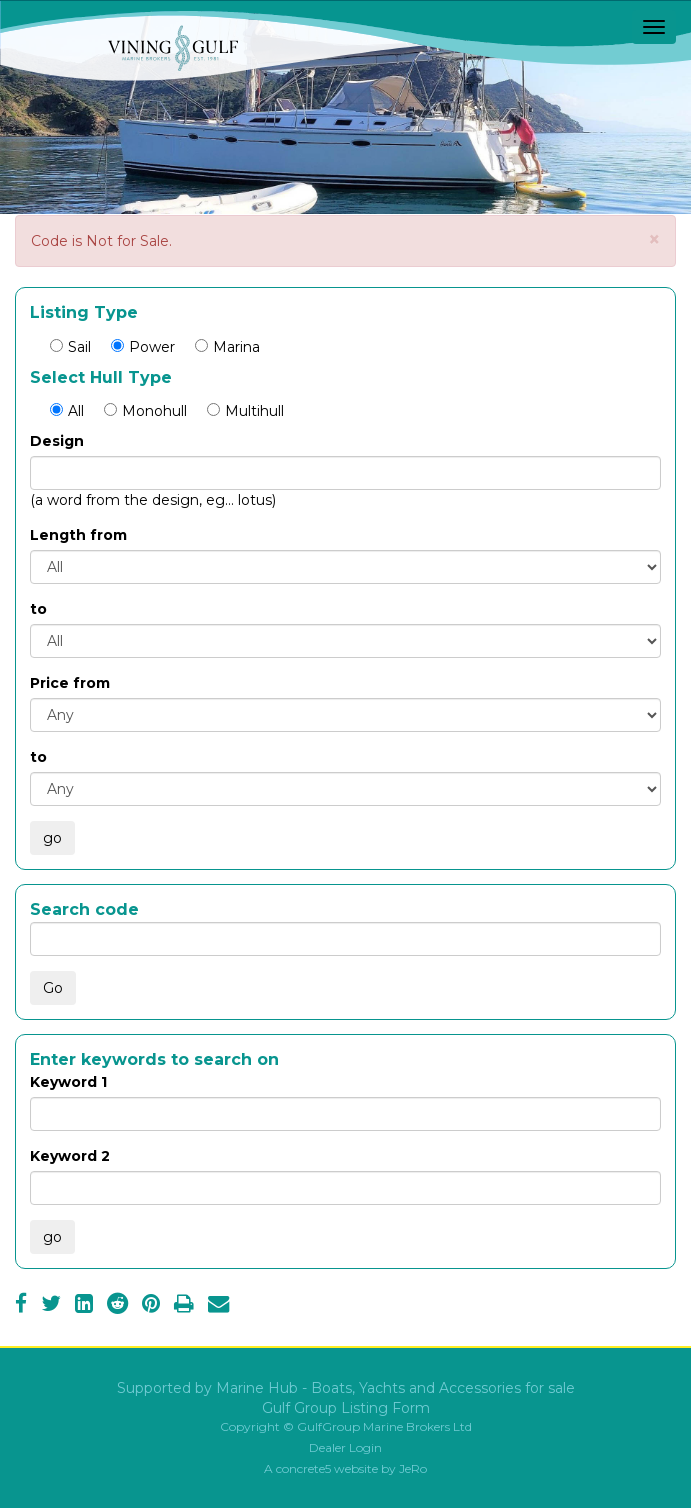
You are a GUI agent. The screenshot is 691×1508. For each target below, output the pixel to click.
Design (57, 441)
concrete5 (303, 1468)
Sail (70, 347)
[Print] (184, 1306)
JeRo (413, 1468)
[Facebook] (21, 1306)
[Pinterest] (151, 1306)
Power (143, 347)
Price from (70, 683)
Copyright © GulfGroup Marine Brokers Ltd (346, 1426)
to (38, 609)
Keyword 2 (70, 1156)
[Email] (218, 1306)
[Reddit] (117, 1306)
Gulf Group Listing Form (346, 1408)
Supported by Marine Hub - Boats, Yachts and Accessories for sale (346, 1388)
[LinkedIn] (84, 1306)
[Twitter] (51, 1306)
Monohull (145, 411)
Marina (227, 347)
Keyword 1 (68, 1082)
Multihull (245, 411)
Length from (78, 535)
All (67, 411)
